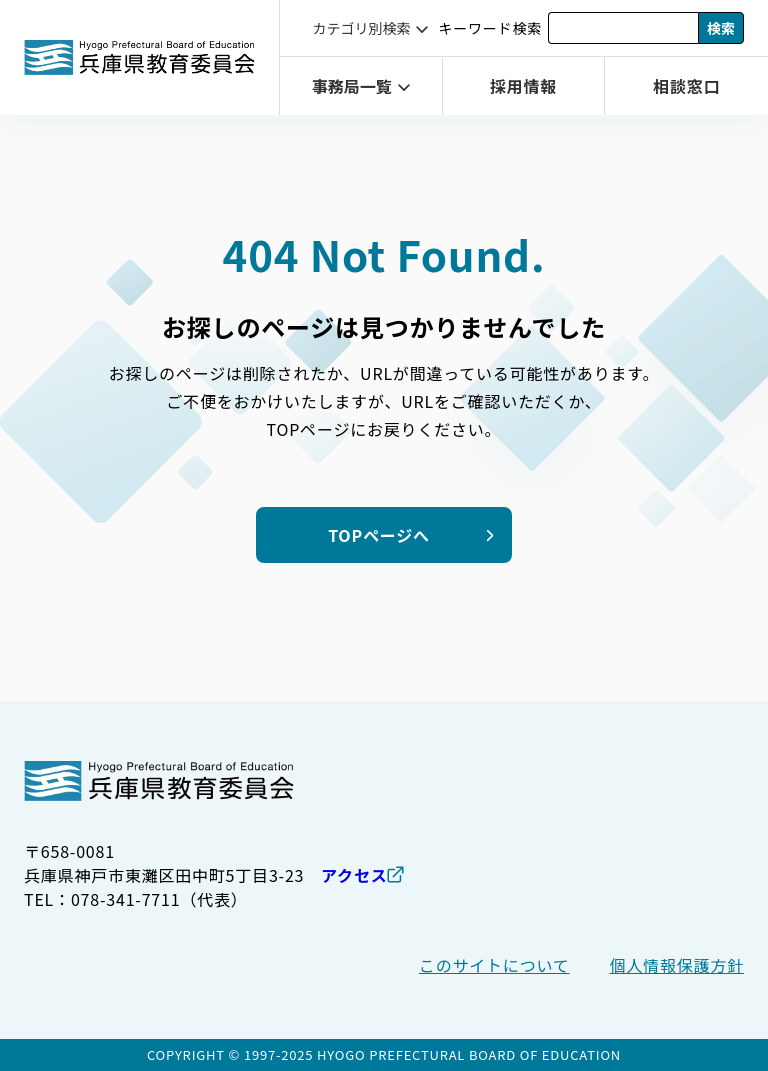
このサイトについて (494, 965)
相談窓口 (686, 86)
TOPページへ (379, 535)
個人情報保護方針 (677, 965)
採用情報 (523, 86)
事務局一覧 (352, 86)
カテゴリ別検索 (361, 28)
